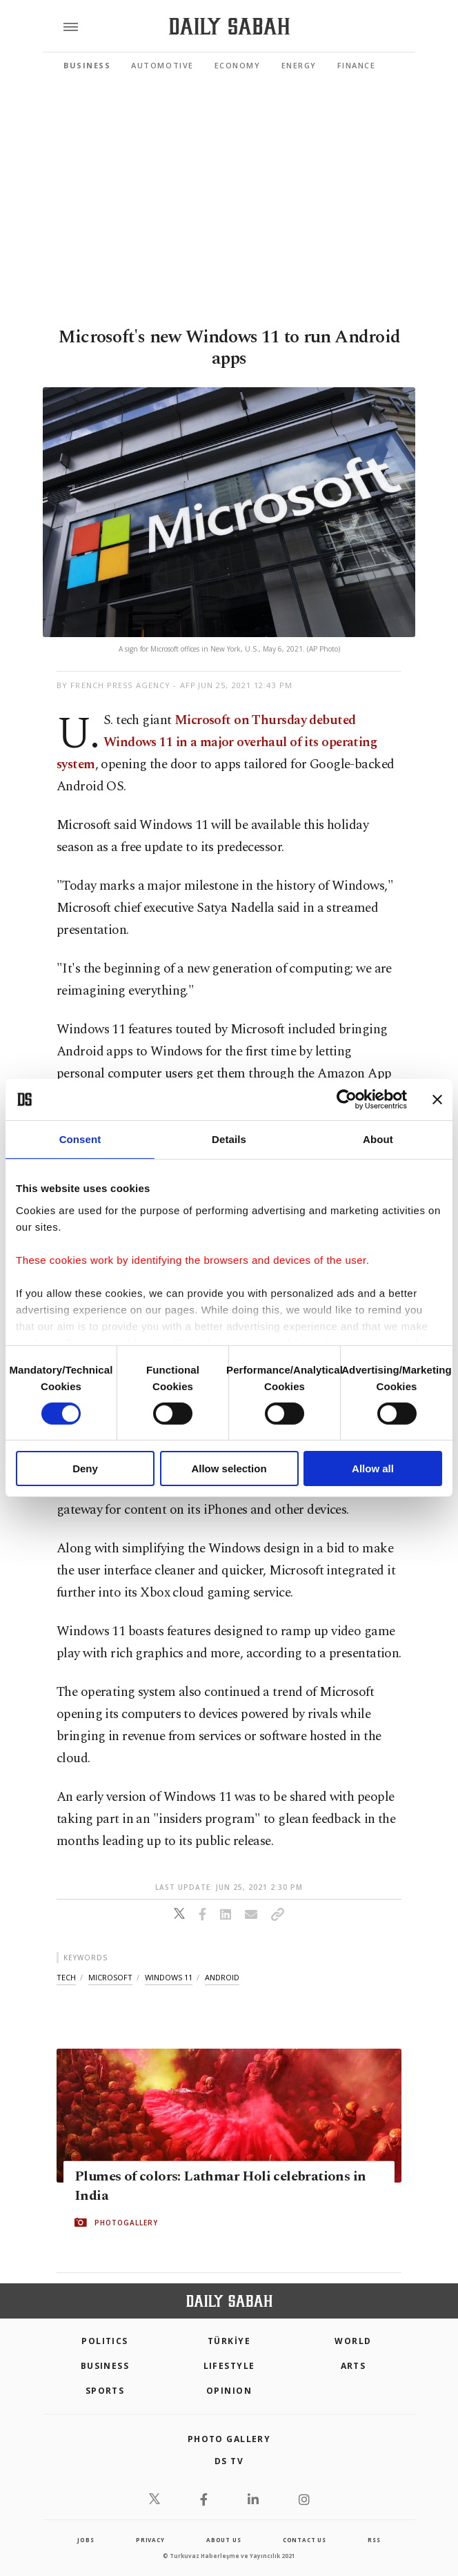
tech (66, 1977)
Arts (353, 2366)
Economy (238, 65)
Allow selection (228, 1468)
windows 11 (168, 1977)
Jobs (85, 2540)
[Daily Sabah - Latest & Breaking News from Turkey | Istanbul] (229, 26)
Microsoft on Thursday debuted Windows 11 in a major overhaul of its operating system (217, 742)
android (222, 1977)
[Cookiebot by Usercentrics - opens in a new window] (346, 1099)
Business (86, 65)
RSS (374, 2540)
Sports (105, 2391)
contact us (304, 2540)
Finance (356, 65)
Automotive (162, 65)
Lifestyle (229, 2366)
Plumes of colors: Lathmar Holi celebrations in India (220, 2186)
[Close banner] (437, 1099)
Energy (299, 65)
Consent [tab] (80, 1139)
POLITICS (104, 2341)
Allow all (373, 1468)
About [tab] (378, 1139)
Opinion (229, 2391)
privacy (150, 2540)
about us (223, 2540)
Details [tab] (229, 1139)
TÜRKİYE (229, 2341)
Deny (85, 1468)
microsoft (110, 1977)
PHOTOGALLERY (126, 2222)
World (353, 2341)
